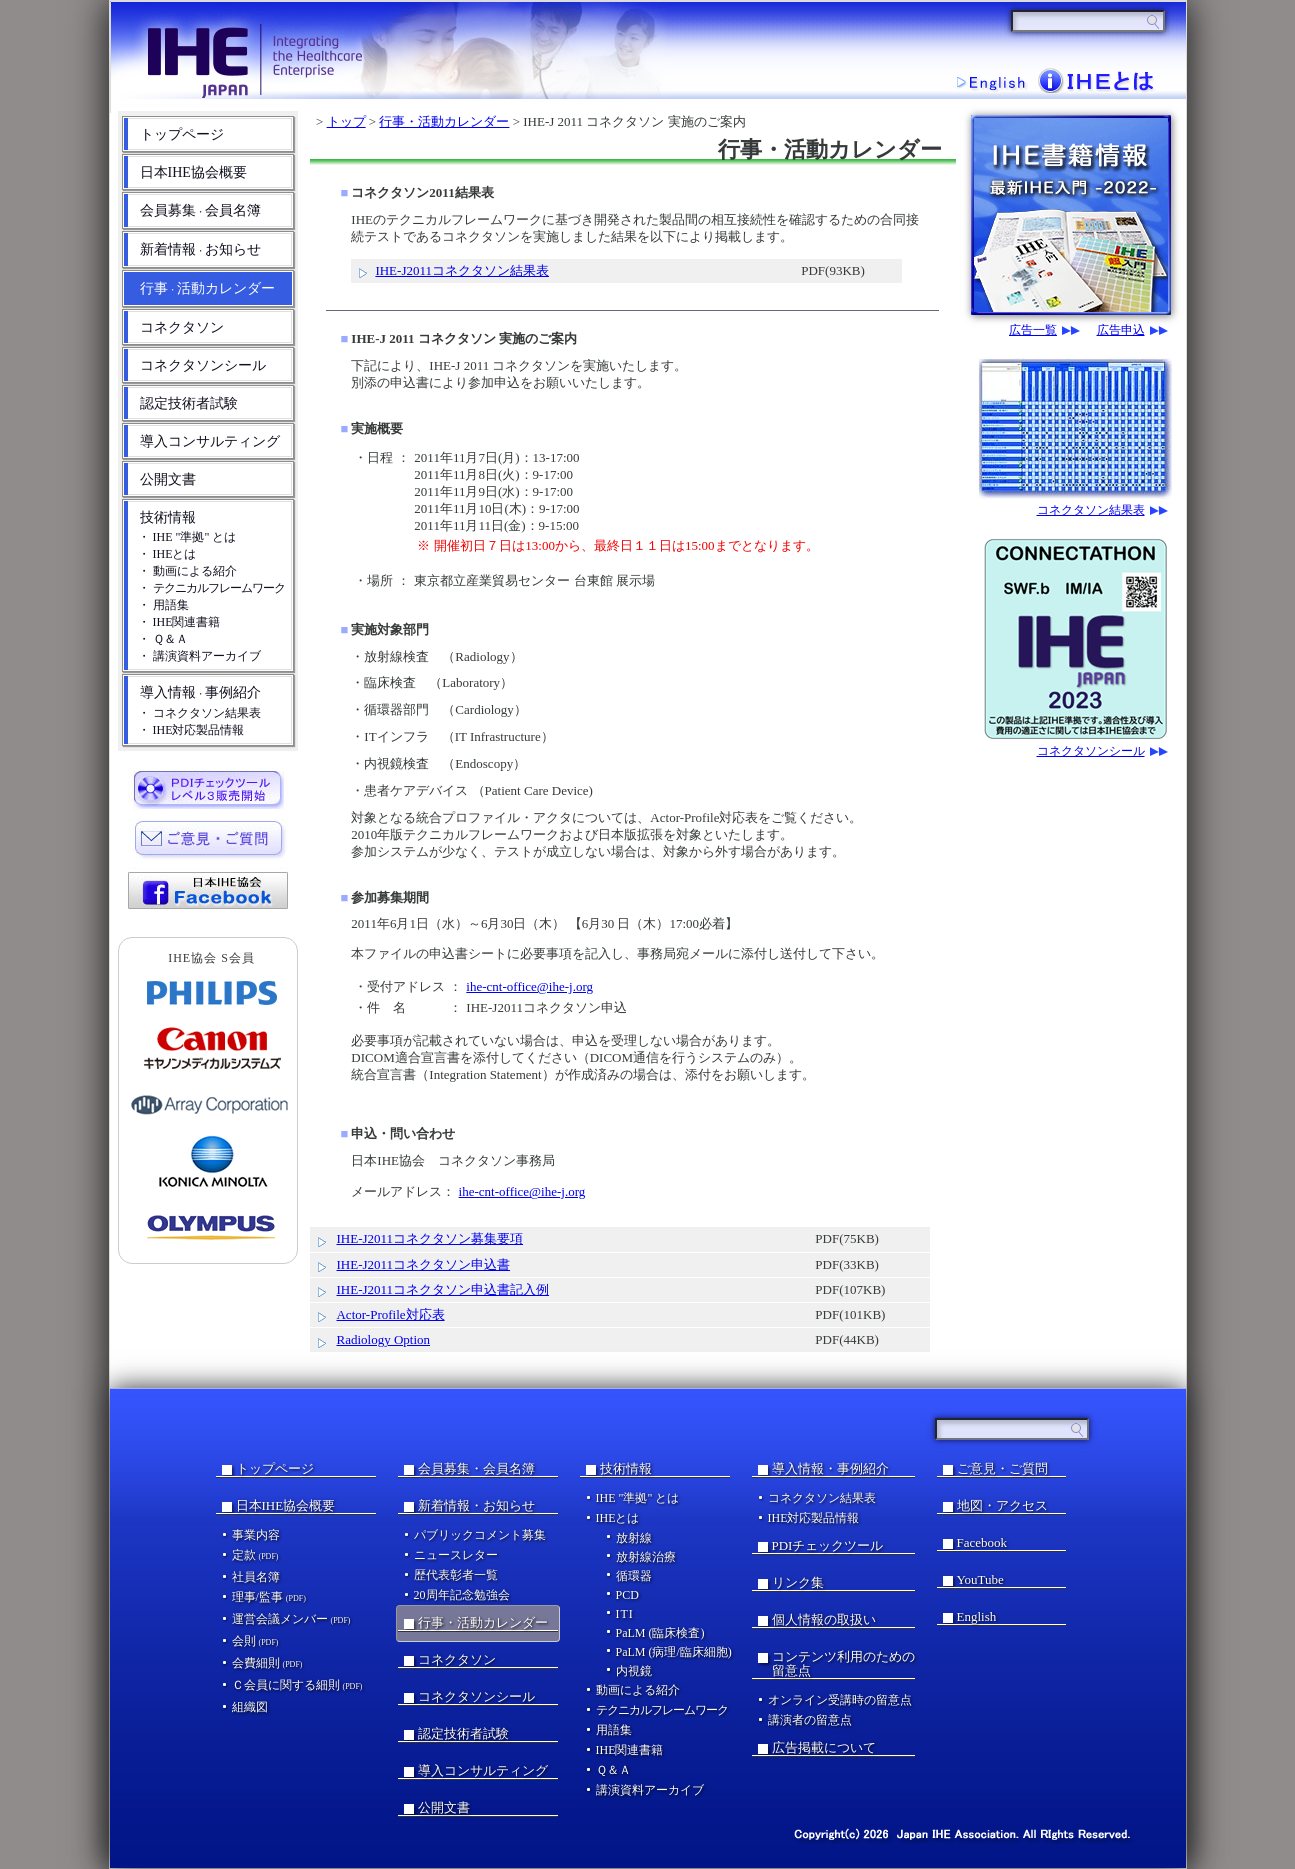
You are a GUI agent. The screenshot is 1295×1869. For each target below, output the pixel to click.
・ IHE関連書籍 (179, 622)
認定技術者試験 (189, 403)
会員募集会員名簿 (200, 210)
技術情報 (168, 517)
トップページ (182, 134)
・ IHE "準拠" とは (187, 537)
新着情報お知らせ (200, 249)
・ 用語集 (163, 605)
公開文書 (168, 479)
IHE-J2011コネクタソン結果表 (462, 270)
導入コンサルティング (210, 441)
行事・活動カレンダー (444, 121)
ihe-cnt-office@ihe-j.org (529, 986)
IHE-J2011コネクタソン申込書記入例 (442, 1289)
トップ (346, 121)
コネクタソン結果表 (1091, 510)
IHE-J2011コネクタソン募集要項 (429, 1238)
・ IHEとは (167, 554)
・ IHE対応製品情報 (191, 730)
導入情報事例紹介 (200, 692)
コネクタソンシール (203, 365)
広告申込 (1121, 330)
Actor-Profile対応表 (390, 1314)
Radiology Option (383, 1339)
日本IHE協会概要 (193, 172)
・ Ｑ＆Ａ (163, 639)
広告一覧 (1033, 330)
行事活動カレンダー (207, 288)
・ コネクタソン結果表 (199, 713)
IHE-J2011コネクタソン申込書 (423, 1264)
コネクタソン (182, 327)
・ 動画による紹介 (187, 571)
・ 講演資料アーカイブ (199, 656)
